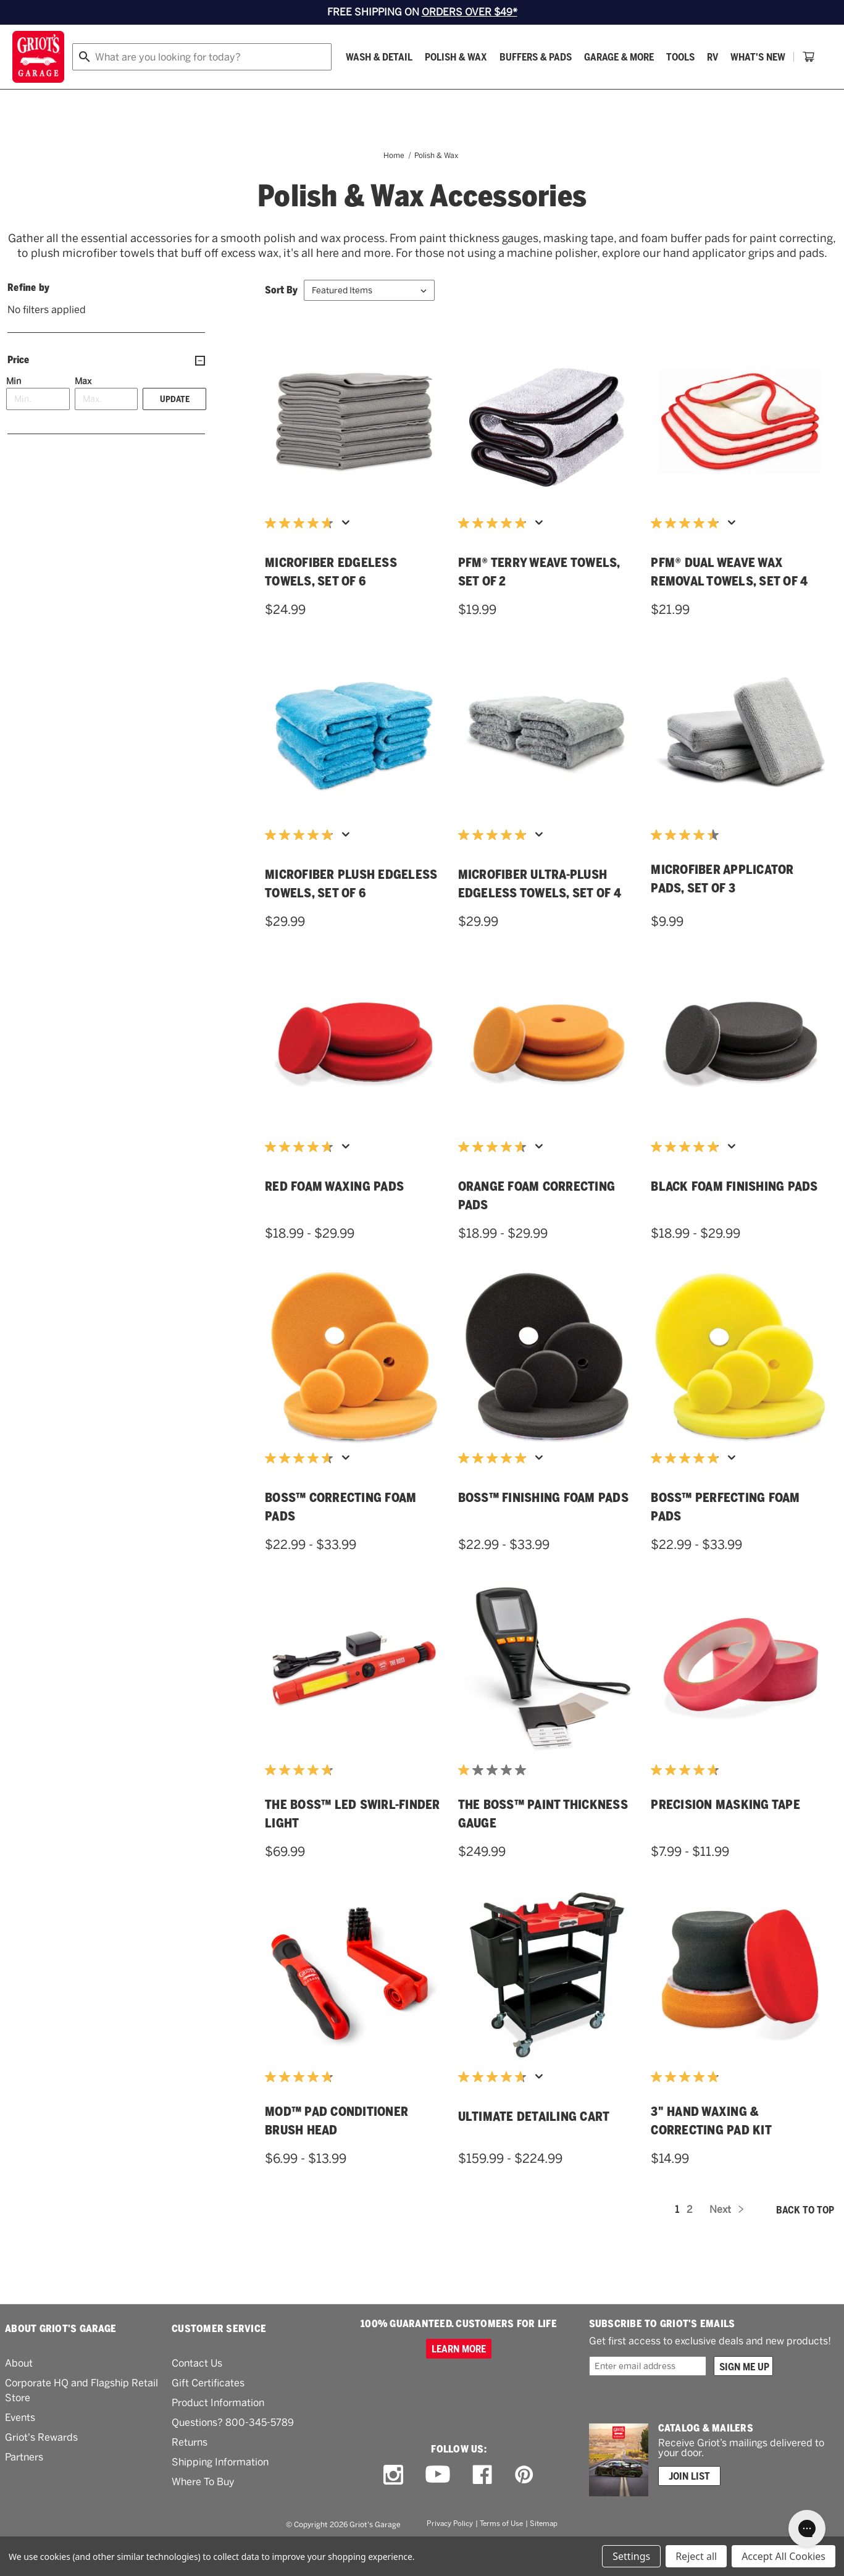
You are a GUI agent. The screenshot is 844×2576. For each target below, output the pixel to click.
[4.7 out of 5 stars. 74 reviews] (302, 554)
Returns (189, 2473)
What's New (506, 91)
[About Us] (768, 91)
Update (175, 429)
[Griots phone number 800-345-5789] (580, 56)
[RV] (461, 91)
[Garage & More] (368, 91)
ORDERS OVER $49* (469, 12)
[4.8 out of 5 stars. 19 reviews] (302, 1800)
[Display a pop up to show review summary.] (348, 557)
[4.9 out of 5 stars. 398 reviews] (302, 865)
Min (13, 411)
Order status (676, 57)
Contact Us (197, 2394)
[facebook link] (482, 2505)
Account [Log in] (811, 57)
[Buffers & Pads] (284, 91)
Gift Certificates (208, 2414)
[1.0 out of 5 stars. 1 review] (495, 1800)
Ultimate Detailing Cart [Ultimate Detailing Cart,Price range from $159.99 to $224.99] (534, 2147)
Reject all (696, 2556)
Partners (24, 2488)
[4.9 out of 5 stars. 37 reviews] (495, 865)
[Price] (106, 391)
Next (726, 2240)
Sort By (281, 320)
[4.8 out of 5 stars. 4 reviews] (302, 2107)
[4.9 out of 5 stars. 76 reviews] (688, 1177)
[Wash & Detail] (127, 91)
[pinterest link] (524, 2505)
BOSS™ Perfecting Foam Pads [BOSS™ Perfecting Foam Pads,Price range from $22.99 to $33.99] (725, 1538)
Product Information (218, 2434)
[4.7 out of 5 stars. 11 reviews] (688, 1800)
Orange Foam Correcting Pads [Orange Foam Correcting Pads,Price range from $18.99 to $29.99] (537, 1226)
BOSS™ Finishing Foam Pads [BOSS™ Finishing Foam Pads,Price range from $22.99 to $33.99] (543, 1529)
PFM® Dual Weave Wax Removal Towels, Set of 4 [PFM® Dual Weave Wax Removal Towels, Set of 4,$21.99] (729, 602)
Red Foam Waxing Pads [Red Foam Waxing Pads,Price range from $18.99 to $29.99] (334, 1217)
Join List (689, 2507)
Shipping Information (220, 2493)
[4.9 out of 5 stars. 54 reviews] (495, 1489)
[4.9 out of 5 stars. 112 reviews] (688, 554)
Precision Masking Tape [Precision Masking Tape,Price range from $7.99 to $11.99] (725, 1835)
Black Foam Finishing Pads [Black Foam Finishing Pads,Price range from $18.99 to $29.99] (734, 1217)
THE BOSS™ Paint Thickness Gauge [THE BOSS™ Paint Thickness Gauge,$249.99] (543, 1844)
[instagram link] (393, 2505)
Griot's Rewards (41, 2468)
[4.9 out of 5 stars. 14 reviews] (688, 2107)
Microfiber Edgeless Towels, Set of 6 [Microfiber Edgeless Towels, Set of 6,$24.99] (331, 602)
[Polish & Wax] (204, 91)
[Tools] (429, 91)
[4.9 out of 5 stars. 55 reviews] (688, 1489)
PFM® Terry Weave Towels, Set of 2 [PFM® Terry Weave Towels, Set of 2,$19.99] (539, 602)
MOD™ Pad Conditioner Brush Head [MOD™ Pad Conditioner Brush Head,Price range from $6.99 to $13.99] (336, 2151)
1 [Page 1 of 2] (677, 2240)
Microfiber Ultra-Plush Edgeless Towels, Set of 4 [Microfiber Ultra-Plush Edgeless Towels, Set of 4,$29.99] (539, 914)
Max (83, 411)
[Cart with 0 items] (817, 91)
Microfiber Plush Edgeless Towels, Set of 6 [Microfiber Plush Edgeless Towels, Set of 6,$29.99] (351, 914)
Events (20, 2448)
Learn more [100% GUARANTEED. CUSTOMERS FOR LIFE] (459, 2379)
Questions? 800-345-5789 (233, 2453)
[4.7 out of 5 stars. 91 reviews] (302, 1489)
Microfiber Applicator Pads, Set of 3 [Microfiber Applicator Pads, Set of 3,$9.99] (722, 909)
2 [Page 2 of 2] (689, 2240)
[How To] (716, 91)
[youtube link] (437, 2505)
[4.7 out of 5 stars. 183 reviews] (495, 1177)
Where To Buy (203, 2513)
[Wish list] (749, 56)
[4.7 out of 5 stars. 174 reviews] (302, 1177)
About (19, 2394)
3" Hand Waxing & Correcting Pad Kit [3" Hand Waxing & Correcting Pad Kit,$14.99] (711, 2151)
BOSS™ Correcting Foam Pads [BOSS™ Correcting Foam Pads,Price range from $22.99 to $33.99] (340, 1538)
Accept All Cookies (783, 2556)
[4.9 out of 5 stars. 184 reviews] (495, 554)
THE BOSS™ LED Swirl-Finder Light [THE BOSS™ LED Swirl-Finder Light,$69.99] (352, 1844)
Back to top (805, 2240)
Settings (631, 2556)
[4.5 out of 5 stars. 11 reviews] (688, 865)
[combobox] (378, 56)
